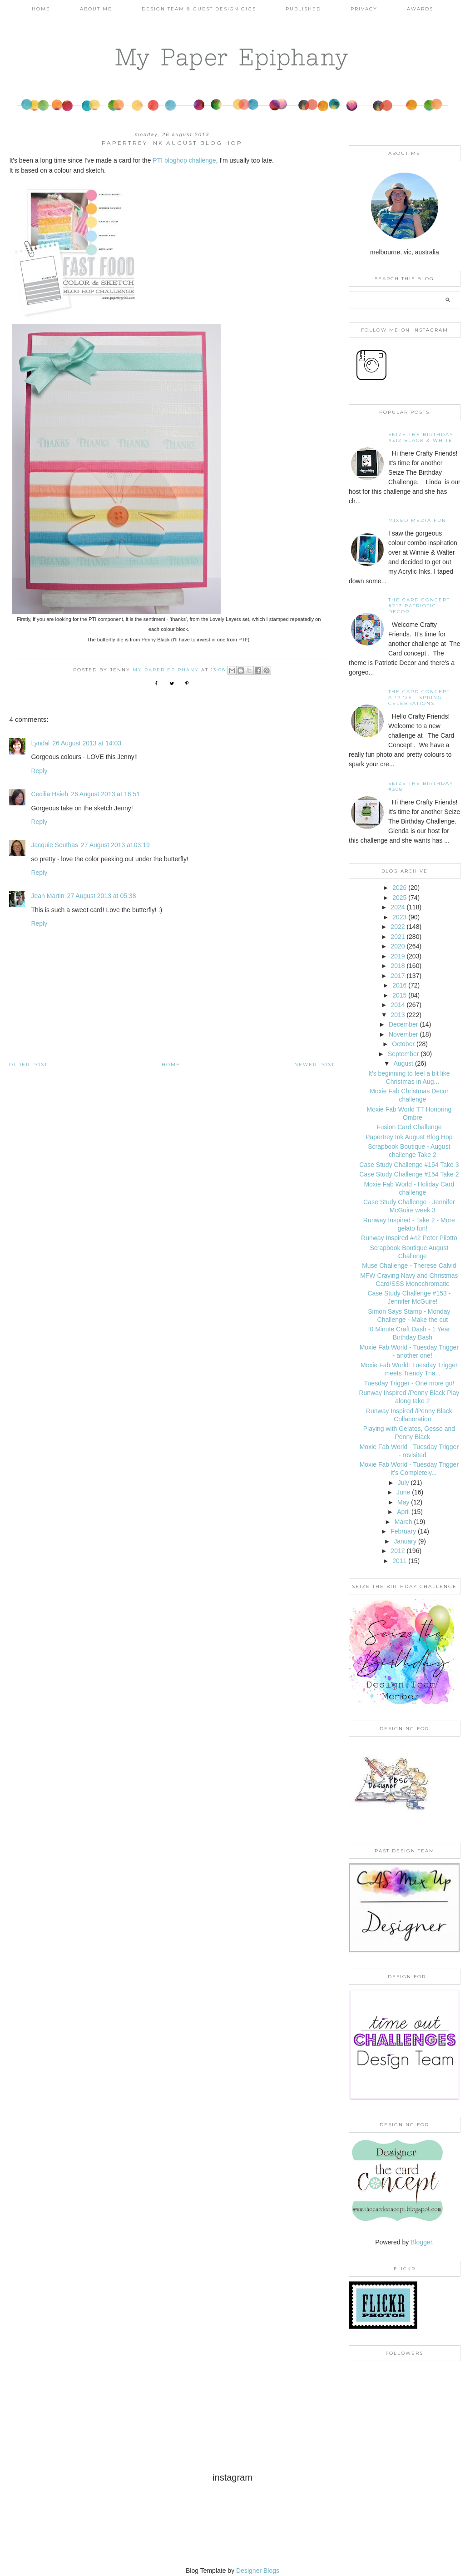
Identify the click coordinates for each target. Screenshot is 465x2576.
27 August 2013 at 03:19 (115, 845)
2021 (398, 936)
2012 (398, 1550)
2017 (398, 975)
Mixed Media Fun (417, 520)
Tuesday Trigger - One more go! (409, 1383)
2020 (398, 946)
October (403, 1043)
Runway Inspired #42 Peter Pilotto (409, 1237)
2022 (398, 926)
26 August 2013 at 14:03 (86, 743)
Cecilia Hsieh (49, 794)
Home (41, 9)
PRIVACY (364, 9)
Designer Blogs (257, 2570)
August (403, 1063)
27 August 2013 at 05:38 (101, 895)
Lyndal (40, 743)
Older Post (28, 1064)
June (403, 1492)
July (403, 1482)
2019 (398, 956)
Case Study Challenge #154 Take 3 (409, 1164)
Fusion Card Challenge (408, 1127)
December (403, 1024)
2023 (399, 917)
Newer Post (314, 1064)
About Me (96, 9)
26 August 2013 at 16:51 (105, 794)
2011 (399, 1560)
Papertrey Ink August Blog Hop (409, 1137)
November (403, 1034)
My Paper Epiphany (232, 56)
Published (303, 9)
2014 (398, 1004)
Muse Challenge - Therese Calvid (409, 1265)
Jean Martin (47, 895)
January (405, 1541)
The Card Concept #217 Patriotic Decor (419, 606)
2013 (398, 1014)
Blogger (421, 2242)
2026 (399, 887)
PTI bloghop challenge (184, 160)
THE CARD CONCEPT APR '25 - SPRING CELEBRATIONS (419, 697)
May (403, 1502)
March (403, 1521)
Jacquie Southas (54, 845)
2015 (399, 995)
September (403, 1053)
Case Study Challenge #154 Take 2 (409, 1174)
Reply (39, 770)
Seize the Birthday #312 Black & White (421, 437)
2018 (398, 965)
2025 (399, 897)
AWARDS (420, 9)
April (403, 1511)
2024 (398, 907)
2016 (399, 985)
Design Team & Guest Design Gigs (199, 9)
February (403, 1531)
